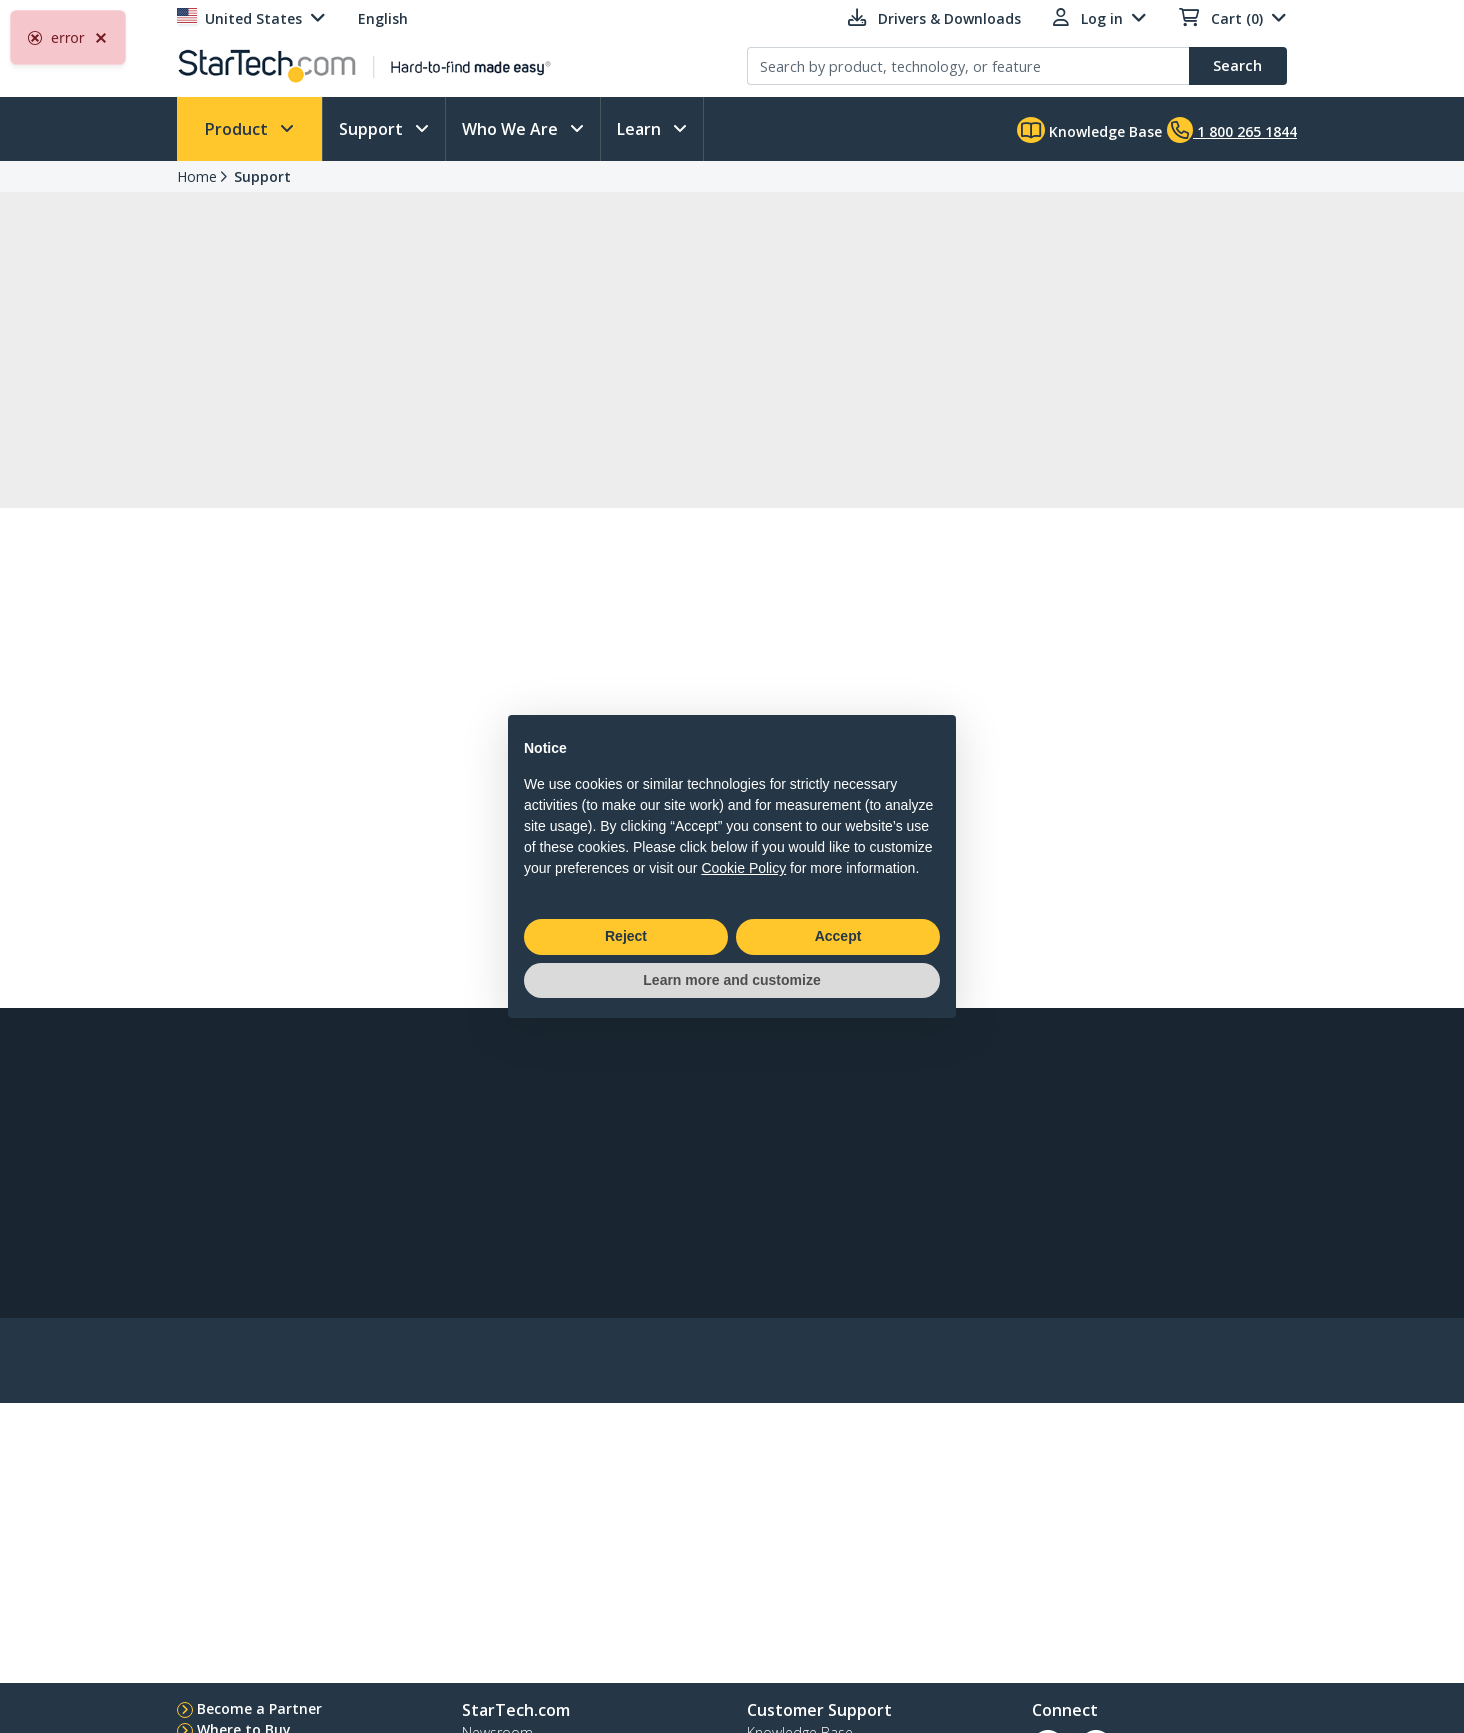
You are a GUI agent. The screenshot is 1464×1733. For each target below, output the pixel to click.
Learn (641, 129)
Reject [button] (626, 936)
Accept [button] (838, 936)
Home (197, 176)
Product (238, 129)
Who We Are (512, 129)
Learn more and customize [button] (731, 980)
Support (373, 129)
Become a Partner (259, 1708)
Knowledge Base (1089, 130)
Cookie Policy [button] (743, 868)
